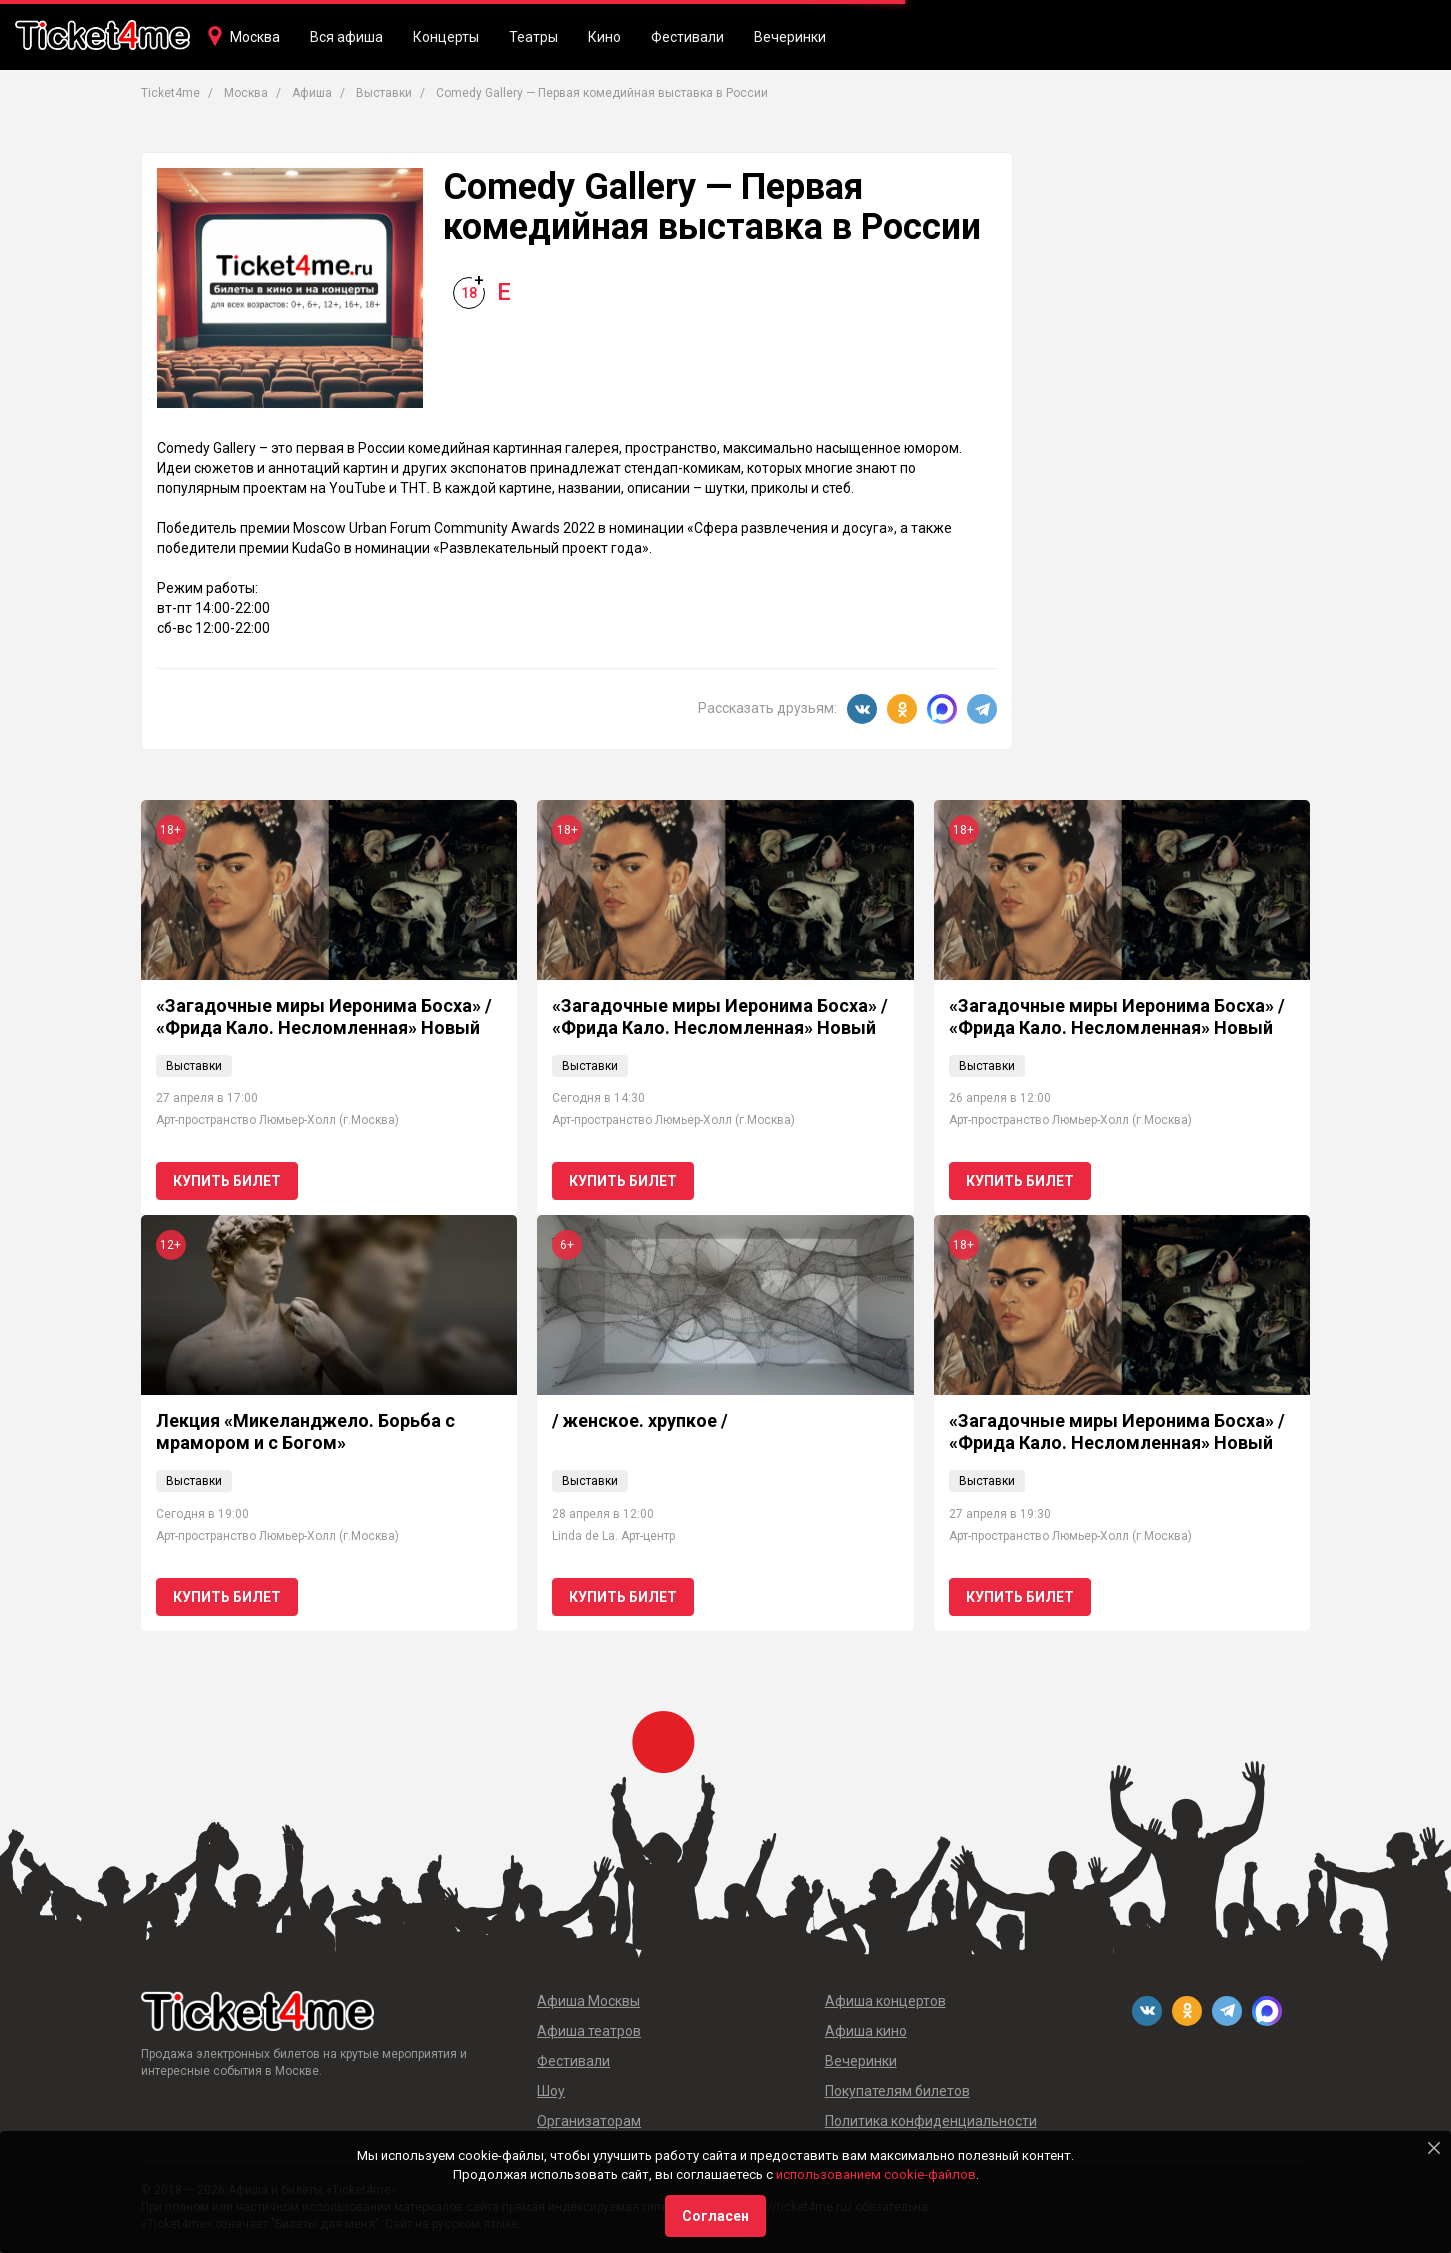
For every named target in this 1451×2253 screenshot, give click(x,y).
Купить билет (227, 1181)
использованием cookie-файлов (876, 2174)
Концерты (446, 37)
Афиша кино (866, 2031)
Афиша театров (589, 2031)
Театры (533, 37)
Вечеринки (790, 37)
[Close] (1434, 2148)
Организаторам (589, 2121)
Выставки (194, 1066)
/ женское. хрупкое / (640, 1420)
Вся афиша (346, 37)
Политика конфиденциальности (931, 2121)
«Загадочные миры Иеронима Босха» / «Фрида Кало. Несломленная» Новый (324, 1016)
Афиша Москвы (588, 2001)
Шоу (551, 2091)
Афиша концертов (885, 2001)
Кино (604, 37)
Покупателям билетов (897, 2091)
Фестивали (687, 37)
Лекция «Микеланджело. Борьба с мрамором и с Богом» (305, 1431)
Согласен (715, 2216)
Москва (255, 37)
